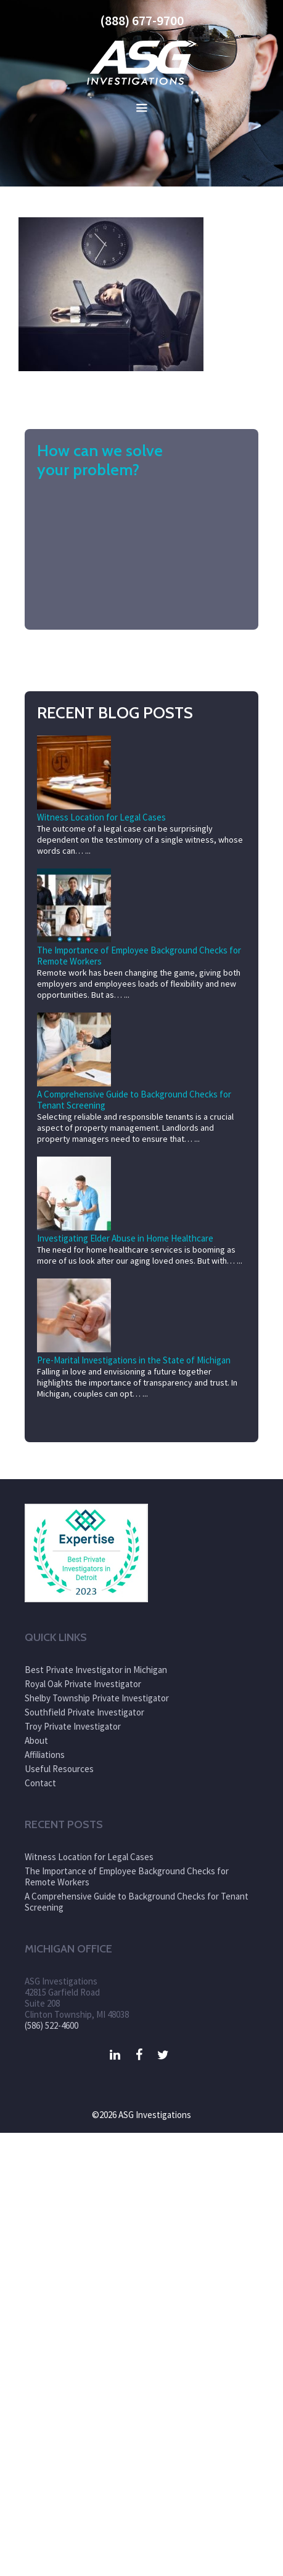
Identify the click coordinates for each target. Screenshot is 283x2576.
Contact (40, 1783)
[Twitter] (163, 2055)
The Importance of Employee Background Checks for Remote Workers (139, 956)
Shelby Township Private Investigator (97, 1698)
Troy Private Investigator (73, 1726)
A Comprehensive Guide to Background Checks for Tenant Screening (134, 1100)
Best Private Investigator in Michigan (96, 1669)
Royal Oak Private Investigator (83, 1684)
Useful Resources (59, 1769)
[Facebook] (139, 2055)
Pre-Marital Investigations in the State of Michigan (134, 1360)
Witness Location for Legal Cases (101, 817)
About (36, 1740)
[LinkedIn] (115, 2055)
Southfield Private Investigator (84, 1712)
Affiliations (45, 1754)
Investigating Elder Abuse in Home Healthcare (125, 1238)
